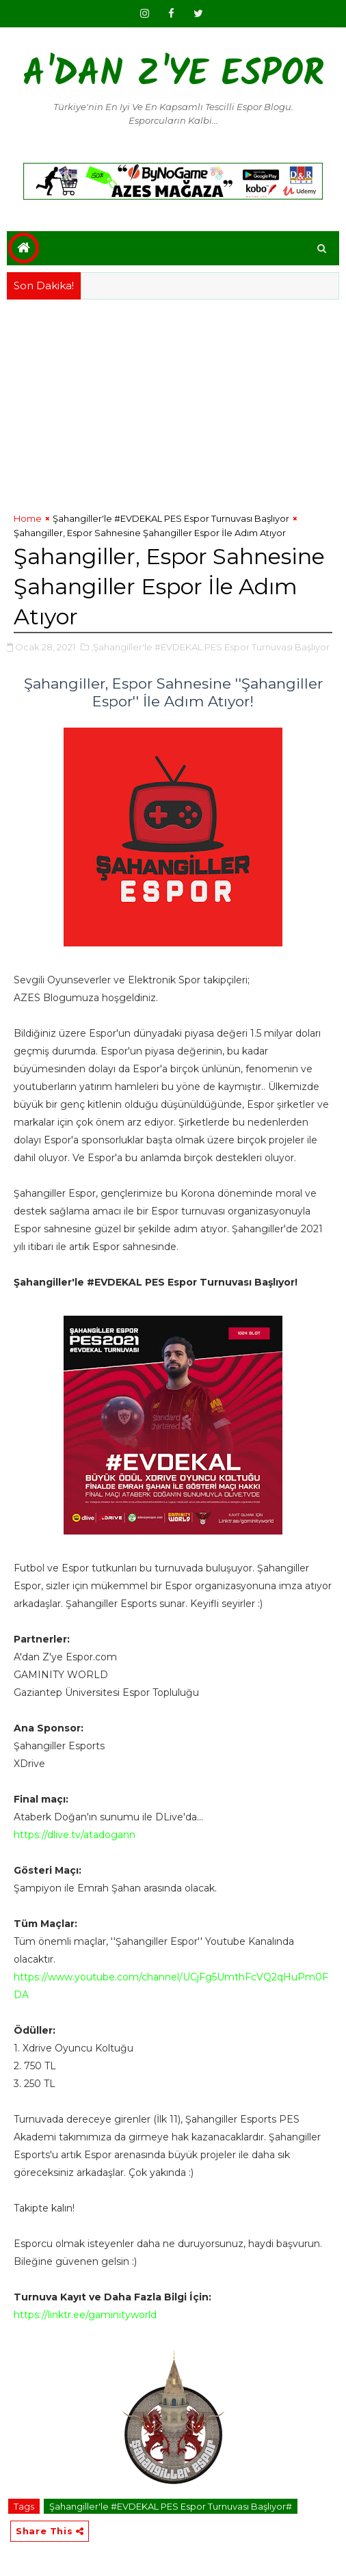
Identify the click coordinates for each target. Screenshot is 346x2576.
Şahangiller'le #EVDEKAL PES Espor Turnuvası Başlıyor (171, 518)
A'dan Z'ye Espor (173, 75)
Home (28, 518)
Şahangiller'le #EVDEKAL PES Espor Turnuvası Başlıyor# (170, 2506)
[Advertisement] (173, 402)
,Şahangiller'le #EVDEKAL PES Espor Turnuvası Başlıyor (210, 646)
